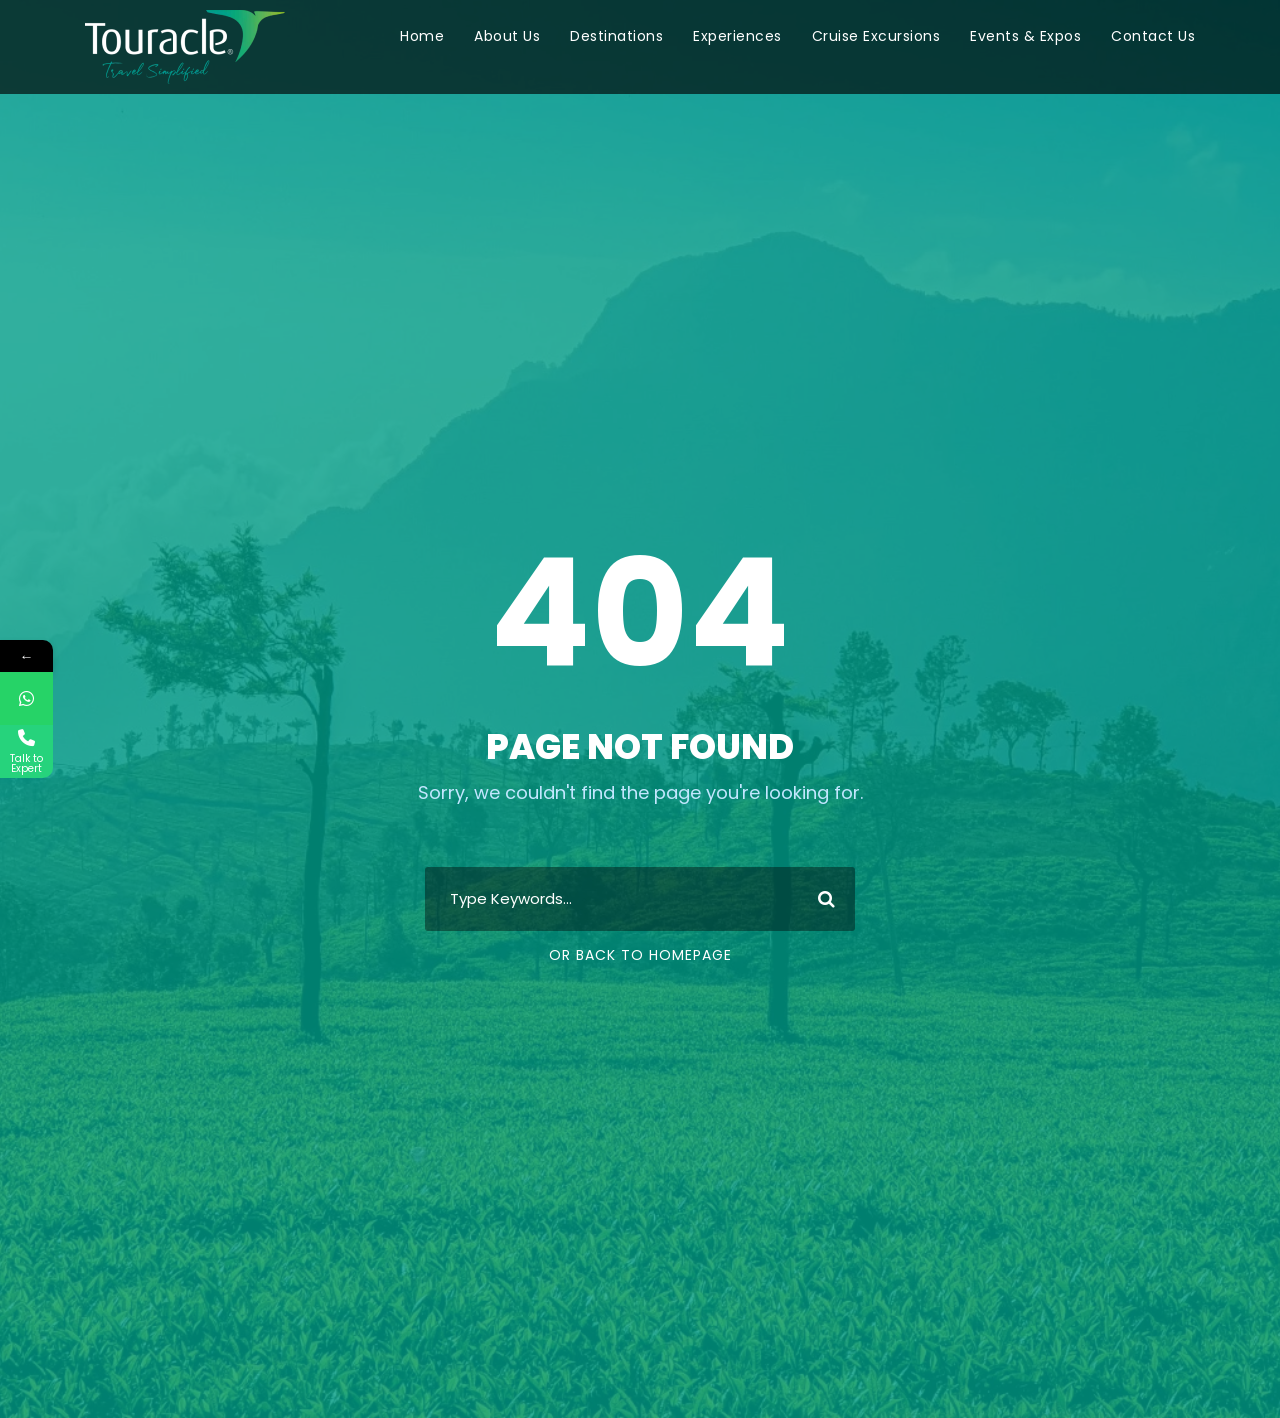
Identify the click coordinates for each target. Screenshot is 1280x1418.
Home (422, 36)
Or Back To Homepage (640, 955)
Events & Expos (1025, 36)
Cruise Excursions (876, 36)
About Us (507, 36)
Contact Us (1153, 36)
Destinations (616, 36)
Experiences (737, 36)
